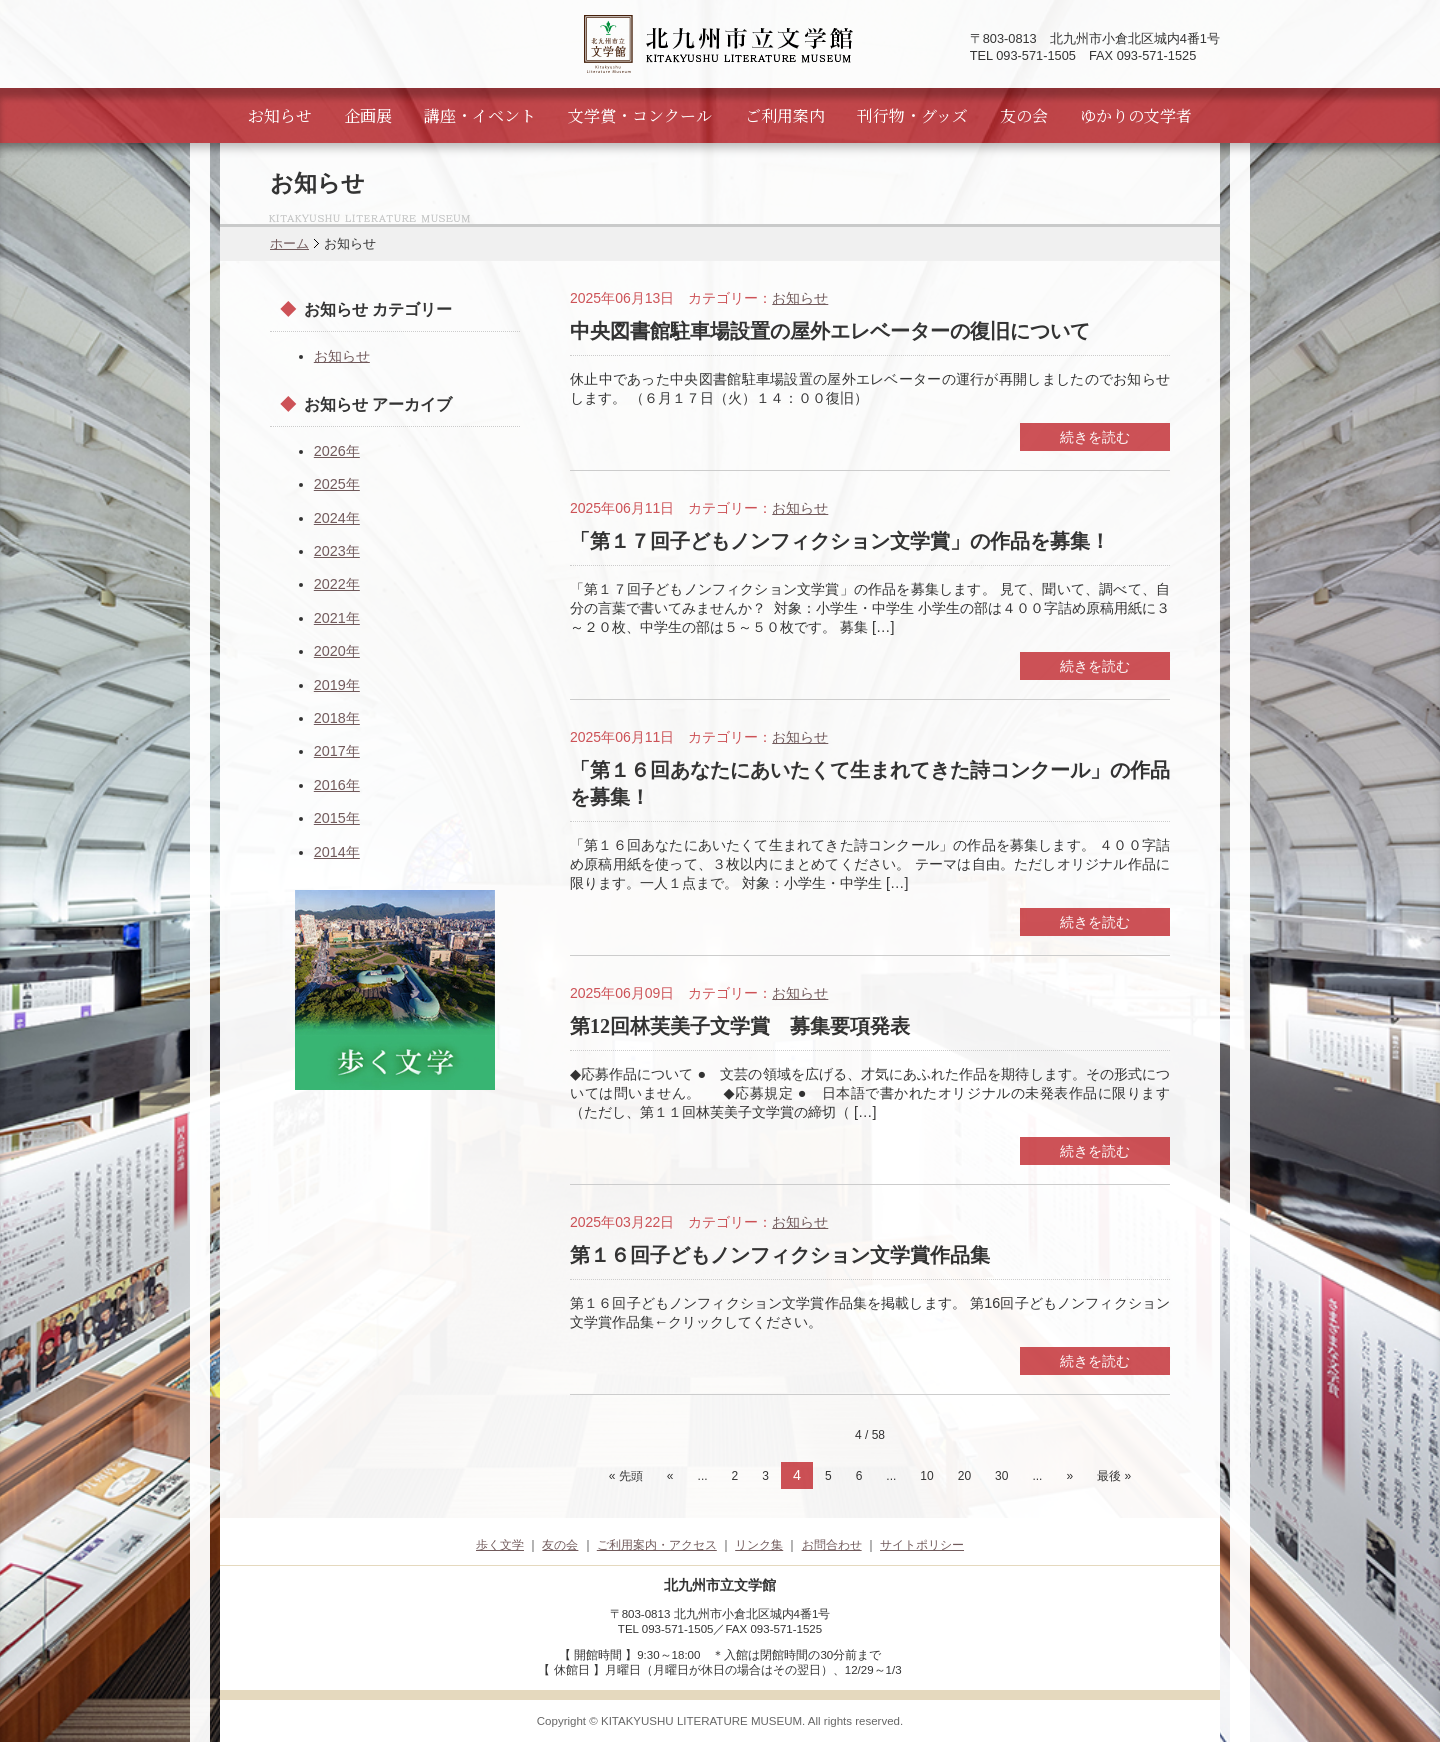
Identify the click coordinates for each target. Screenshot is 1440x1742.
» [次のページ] (1069, 1476)
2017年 (337, 751)
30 (1001, 1476)
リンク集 (759, 1545)
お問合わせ (832, 1545)
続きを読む (1095, 437)
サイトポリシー (922, 1545)
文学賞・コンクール (640, 115)
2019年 (337, 685)
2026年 (337, 451)
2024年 (337, 518)
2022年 (337, 584)
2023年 (337, 551)
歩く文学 (500, 1545)
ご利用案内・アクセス (657, 1545)
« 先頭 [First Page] (626, 1476)
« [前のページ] (670, 1476)
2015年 (337, 818)
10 (926, 1476)
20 (964, 1476)
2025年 (337, 484)
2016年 (337, 785)
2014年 (337, 852)
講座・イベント (480, 115)
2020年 (337, 651)
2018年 (337, 718)
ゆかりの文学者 (1136, 115)
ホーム (289, 243)
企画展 (368, 115)
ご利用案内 (785, 115)
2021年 (337, 618)
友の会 (1024, 115)
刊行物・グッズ (912, 115)
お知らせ (280, 115)
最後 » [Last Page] (1114, 1476)
